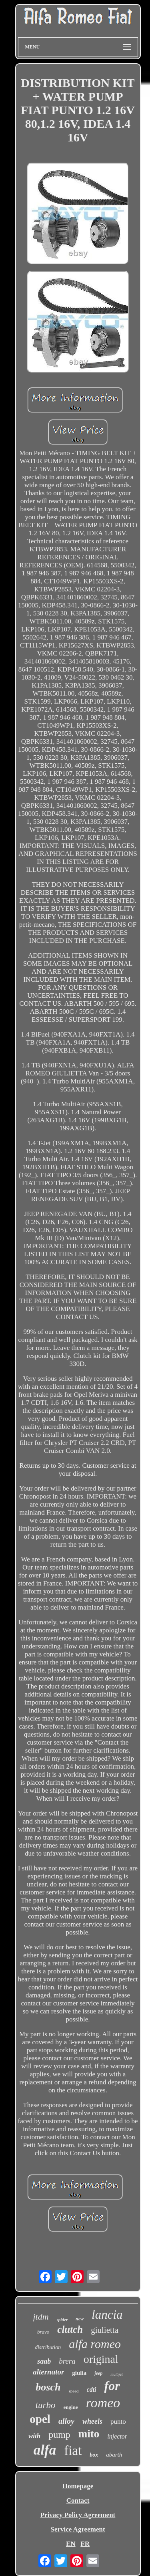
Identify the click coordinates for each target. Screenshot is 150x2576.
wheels (92, 2421)
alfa (45, 2450)
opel (40, 2419)
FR (85, 2544)
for (112, 2385)
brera (67, 2361)
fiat (73, 2450)
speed (73, 2390)
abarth (114, 2454)
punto (118, 2421)
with (34, 2436)
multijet (116, 2374)
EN (71, 2544)
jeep (98, 2373)
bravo (43, 2332)
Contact (78, 2500)
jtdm (40, 2317)
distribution (48, 2347)
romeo (103, 2402)
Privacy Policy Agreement (78, 2515)
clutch (70, 2329)
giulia (79, 2373)
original (101, 2359)
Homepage (77, 2486)
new (80, 2319)
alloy (66, 2421)
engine (71, 2407)
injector (117, 2436)
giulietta (104, 2330)
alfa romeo (95, 2343)
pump (59, 2434)
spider (62, 2319)
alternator (48, 2372)
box (94, 2455)
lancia (107, 2315)
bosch (48, 2387)
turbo (46, 2405)
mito (88, 2434)
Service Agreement (77, 2529)
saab (44, 2361)
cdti (91, 2389)
